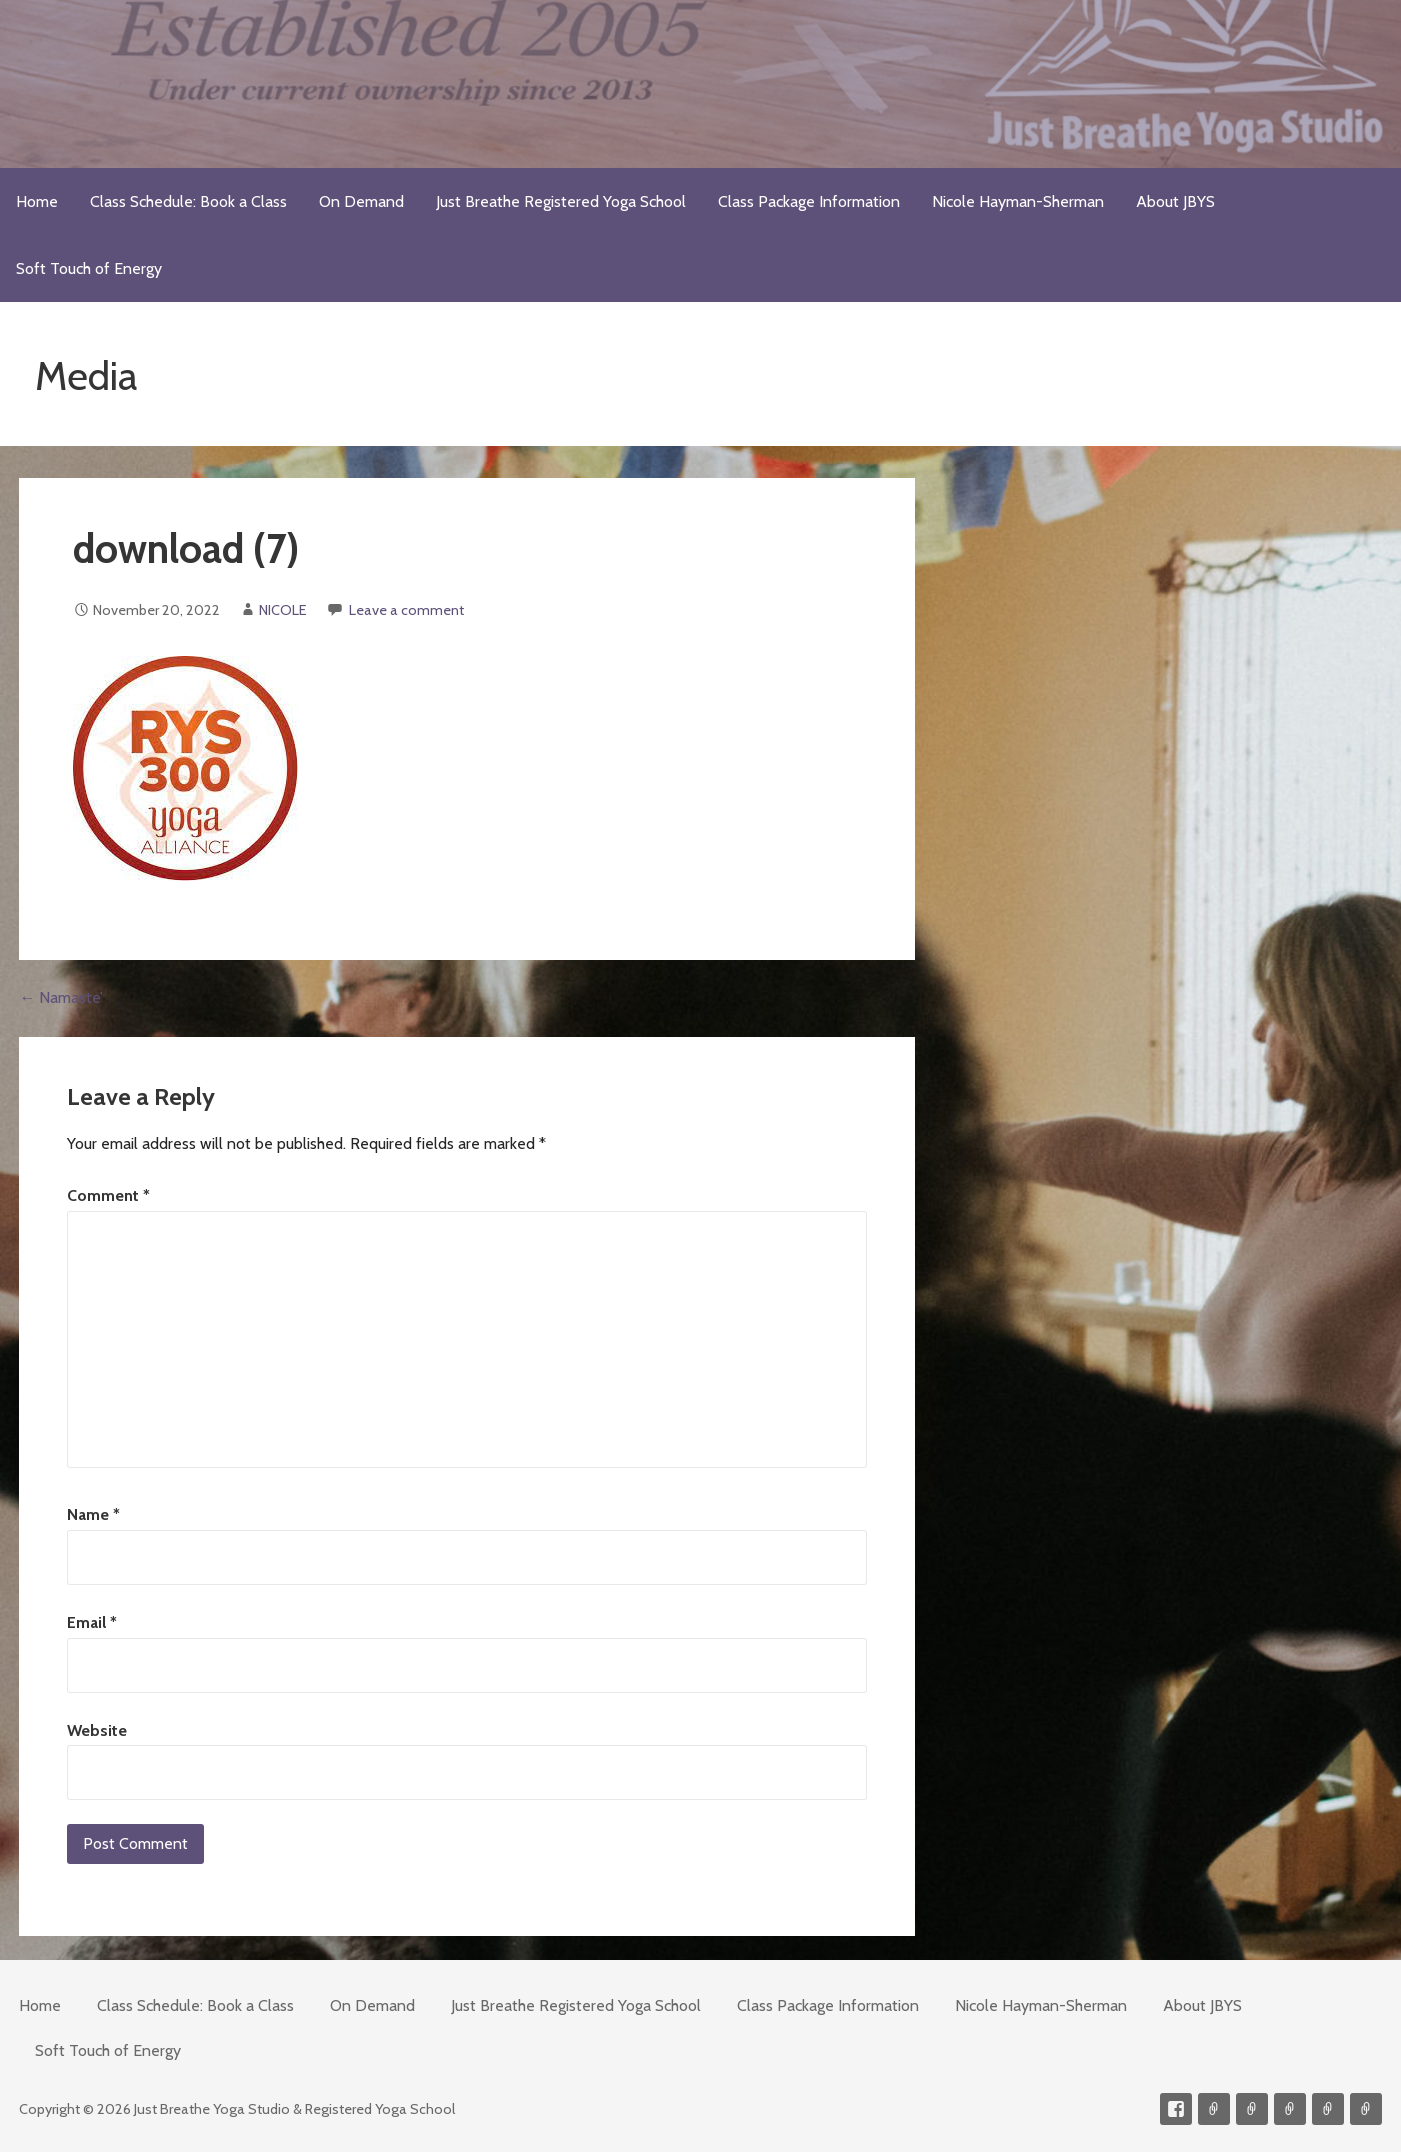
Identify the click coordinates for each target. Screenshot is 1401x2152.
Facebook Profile (1176, 2109)
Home (37, 201)
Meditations (1328, 2109)
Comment (108, 1195)
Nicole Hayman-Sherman (1018, 201)
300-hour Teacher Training (1290, 2109)
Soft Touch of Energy (89, 268)
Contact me (1214, 2109)
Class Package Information (809, 201)
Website (97, 1730)
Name (93, 1514)
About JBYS (1175, 201)
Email (92, 1622)
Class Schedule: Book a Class (188, 201)
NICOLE (283, 610)
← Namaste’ (61, 997)
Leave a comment (406, 610)
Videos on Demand (1252, 2109)
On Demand (361, 201)
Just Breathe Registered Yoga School (561, 201)
